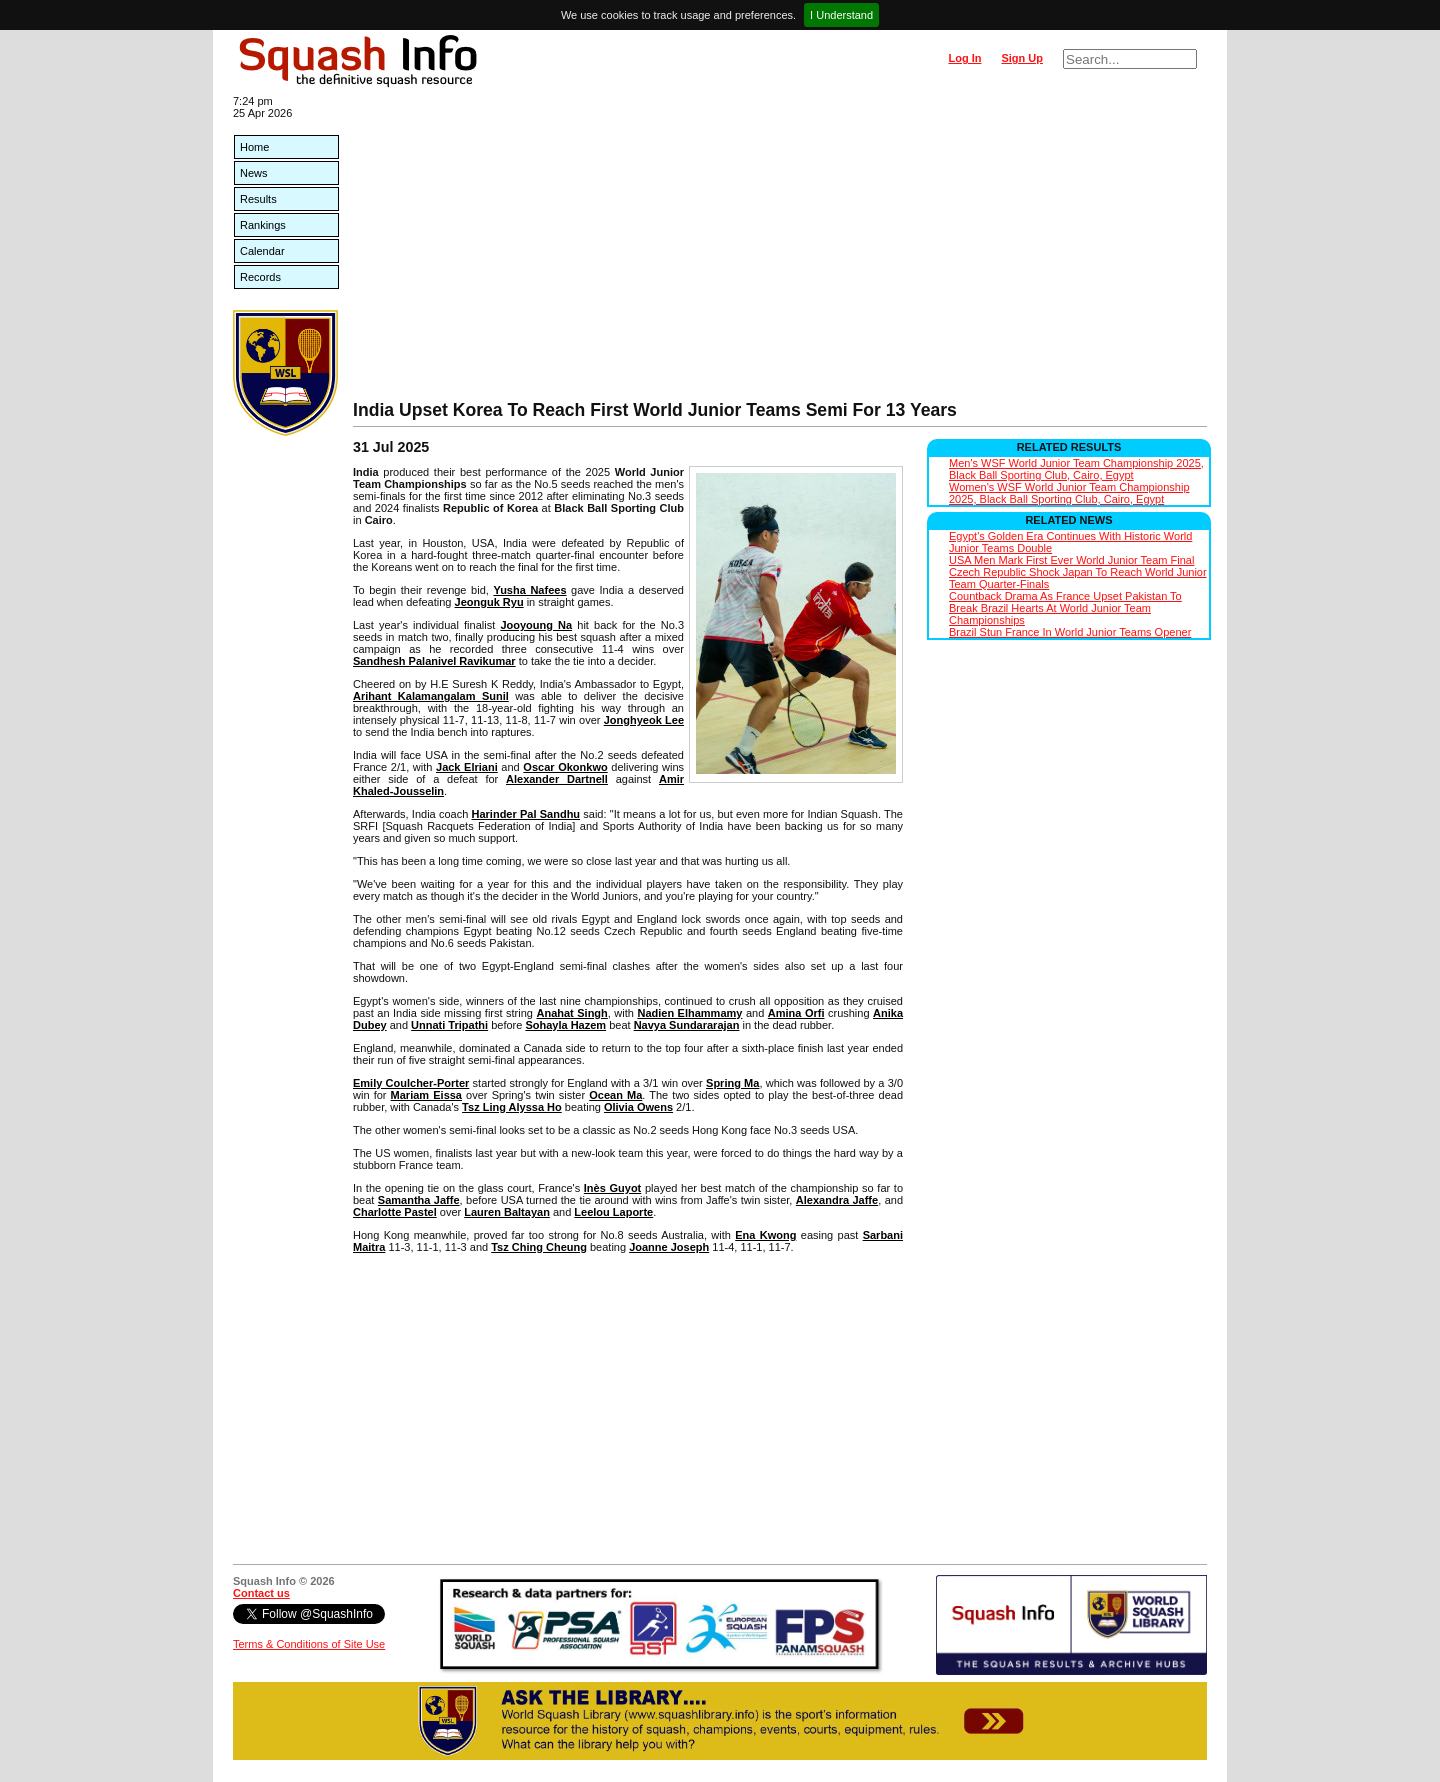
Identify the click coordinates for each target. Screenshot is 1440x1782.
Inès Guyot (612, 1188)
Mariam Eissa (426, 1095)
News (254, 173)
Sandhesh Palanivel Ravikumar (434, 661)
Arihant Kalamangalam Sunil (431, 696)
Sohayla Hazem (565, 1025)
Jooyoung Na (536, 625)
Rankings (263, 225)
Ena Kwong (765, 1235)
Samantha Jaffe (419, 1200)
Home (254, 147)
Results (258, 199)
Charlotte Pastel (395, 1212)
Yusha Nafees (529, 590)
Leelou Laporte (613, 1212)
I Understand (841, 15)
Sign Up (1022, 58)
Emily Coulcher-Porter (411, 1083)
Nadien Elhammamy (689, 1013)
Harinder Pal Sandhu (526, 814)
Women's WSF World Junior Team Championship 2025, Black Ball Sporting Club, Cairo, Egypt (1069, 493)
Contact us (261, 1593)
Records (260, 277)
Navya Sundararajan (687, 1025)
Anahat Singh (571, 1013)
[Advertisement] (780, 250)
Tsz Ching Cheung (539, 1247)
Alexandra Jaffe (837, 1200)
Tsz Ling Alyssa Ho (512, 1107)
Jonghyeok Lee (644, 720)
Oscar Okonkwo (565, 767)
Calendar (262, 251)
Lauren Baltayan (507, 1212)
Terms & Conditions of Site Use (309, 1644)
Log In (964, 58)
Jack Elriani (467, 767)
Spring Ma (732, 1083)
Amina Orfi (796, 1013)
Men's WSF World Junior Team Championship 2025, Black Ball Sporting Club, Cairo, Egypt (1076, 469)
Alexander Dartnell (557, 779)
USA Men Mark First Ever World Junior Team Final (1071, 560)
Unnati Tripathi (449, 1025)
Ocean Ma (615, 1095)
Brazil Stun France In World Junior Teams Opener (1070, 632)
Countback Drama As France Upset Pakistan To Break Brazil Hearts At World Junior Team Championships (1065, 608)
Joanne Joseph (669, 1247)
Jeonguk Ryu (489, 602)
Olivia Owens (638, 1107)
